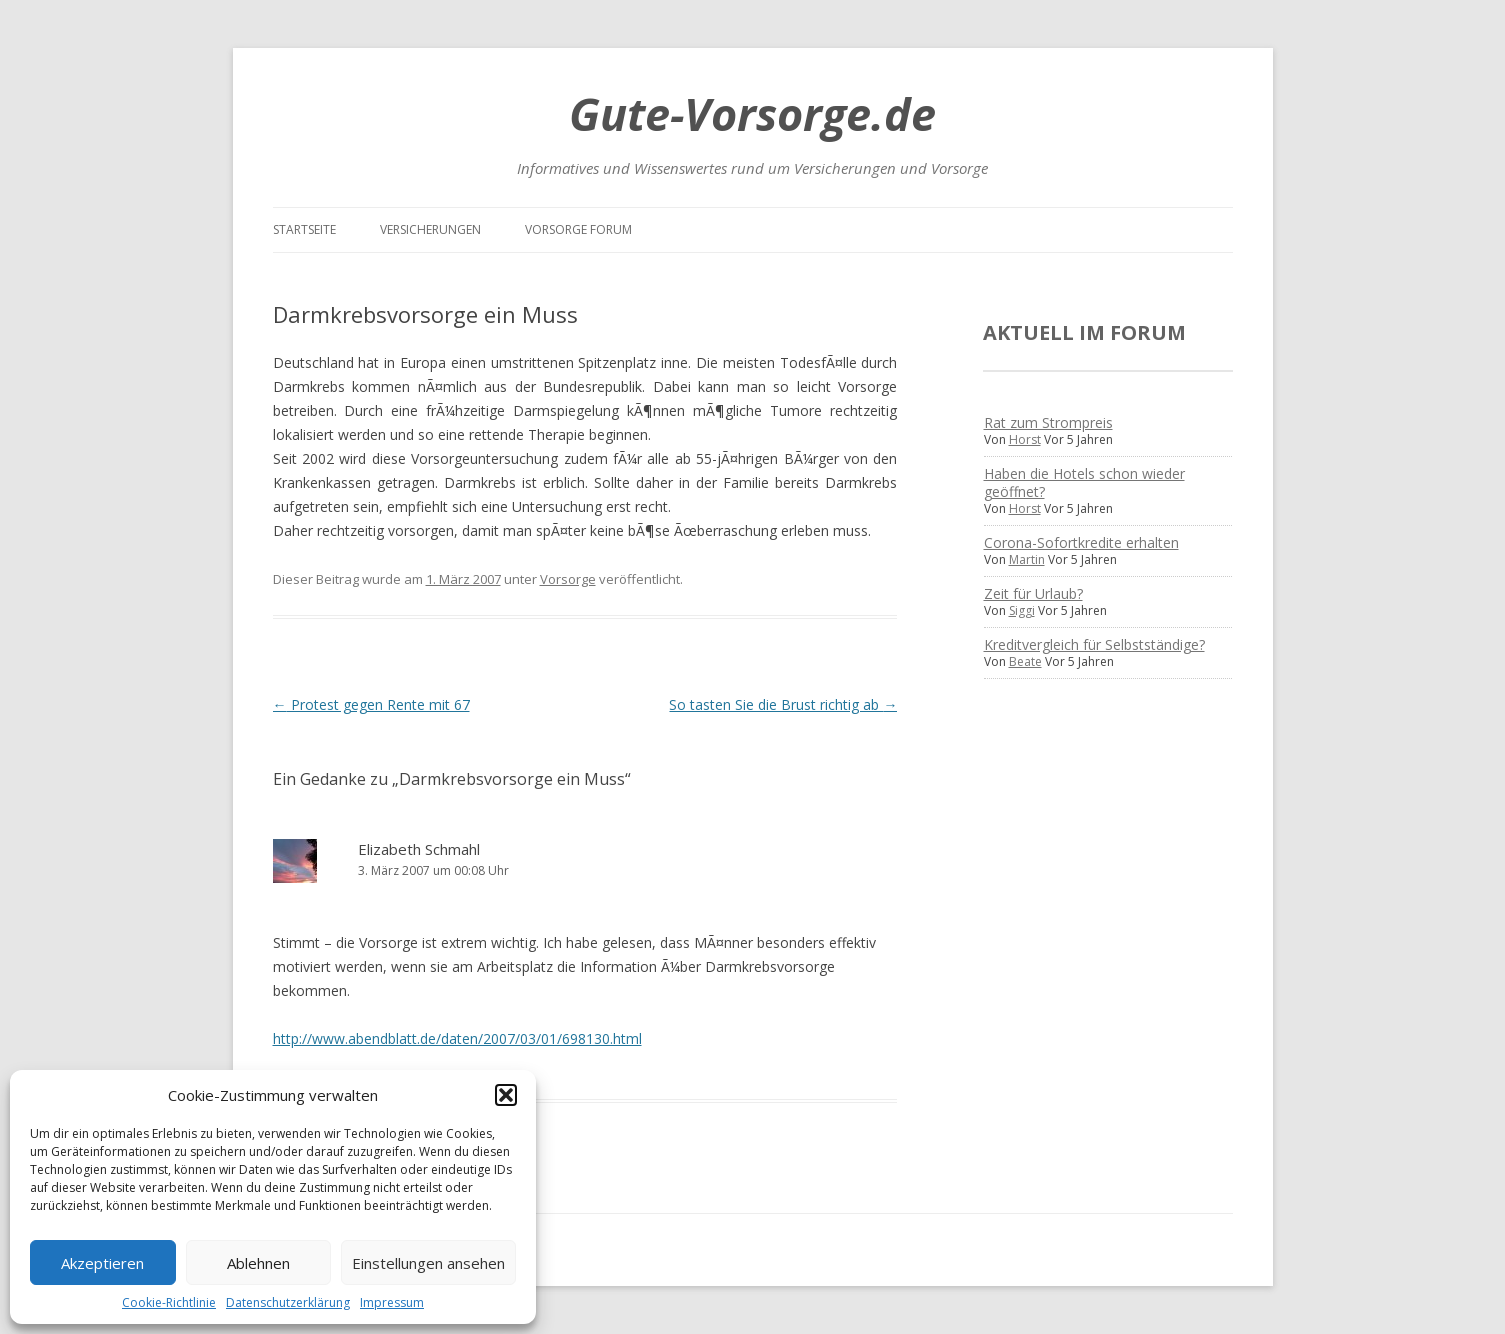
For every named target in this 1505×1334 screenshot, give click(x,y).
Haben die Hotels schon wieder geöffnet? (1084, 482)
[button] (506, 1095)
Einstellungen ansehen (428, 1263)
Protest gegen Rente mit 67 (371, 704)
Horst (1025, 439)
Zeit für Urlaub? (1033, 593)
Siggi (1022, 610)
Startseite (304, 229)
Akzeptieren (102, 1263)
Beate (1025, 661)
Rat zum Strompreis (1048, 422)
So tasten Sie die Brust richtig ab (783, 704)
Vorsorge (568, 579)
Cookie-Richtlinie (169, 1302)
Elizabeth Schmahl (419, 849)
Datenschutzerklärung (288, 1302)
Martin (1027, 559)
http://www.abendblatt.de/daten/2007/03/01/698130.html (457, 1038)
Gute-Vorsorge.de (752, 113)
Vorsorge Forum (578, 229)
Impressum (392, 1302)
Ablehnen (258, 1263)
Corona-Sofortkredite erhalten (1081, 542)
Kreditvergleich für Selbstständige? (1094, 644)
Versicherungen (430, 229)
